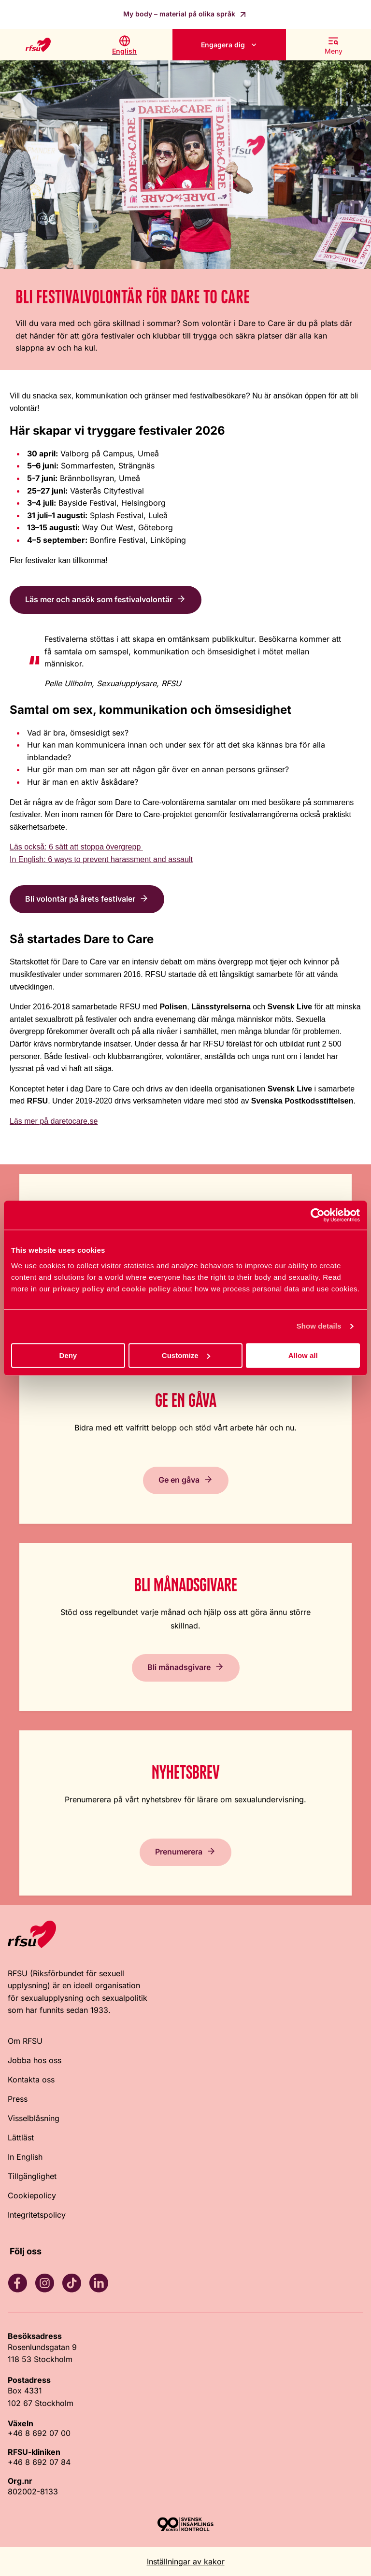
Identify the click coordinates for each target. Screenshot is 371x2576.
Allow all (303, 1355)
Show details (319, 1326)
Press (18, 2099)
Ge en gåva (179, 1479)
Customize (186, 1355)
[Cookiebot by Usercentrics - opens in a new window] (317, 1215)
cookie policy (146, 1289)
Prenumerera (178, 1851)
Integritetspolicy (37, 2215)
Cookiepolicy (32, 2195)
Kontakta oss (31, 2079)
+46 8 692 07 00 (39, 2433)
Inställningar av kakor (186, 2561)
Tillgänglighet (32, 2176)
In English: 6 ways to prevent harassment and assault (101, 859)
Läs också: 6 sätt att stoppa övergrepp (76, 847)
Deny (68, 1355)
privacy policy (78, 1289)
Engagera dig (223, 45)
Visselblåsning (33, 2118)
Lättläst (21, 2137)
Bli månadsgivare (179, 1666)
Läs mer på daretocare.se (54, 1121)
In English (25, 2157)
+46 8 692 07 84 (39, 2462)
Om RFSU (25, 2041)
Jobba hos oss (34, 2060)
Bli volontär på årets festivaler (80, 899)
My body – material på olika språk (180, 14)
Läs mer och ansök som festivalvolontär (98, 599)
